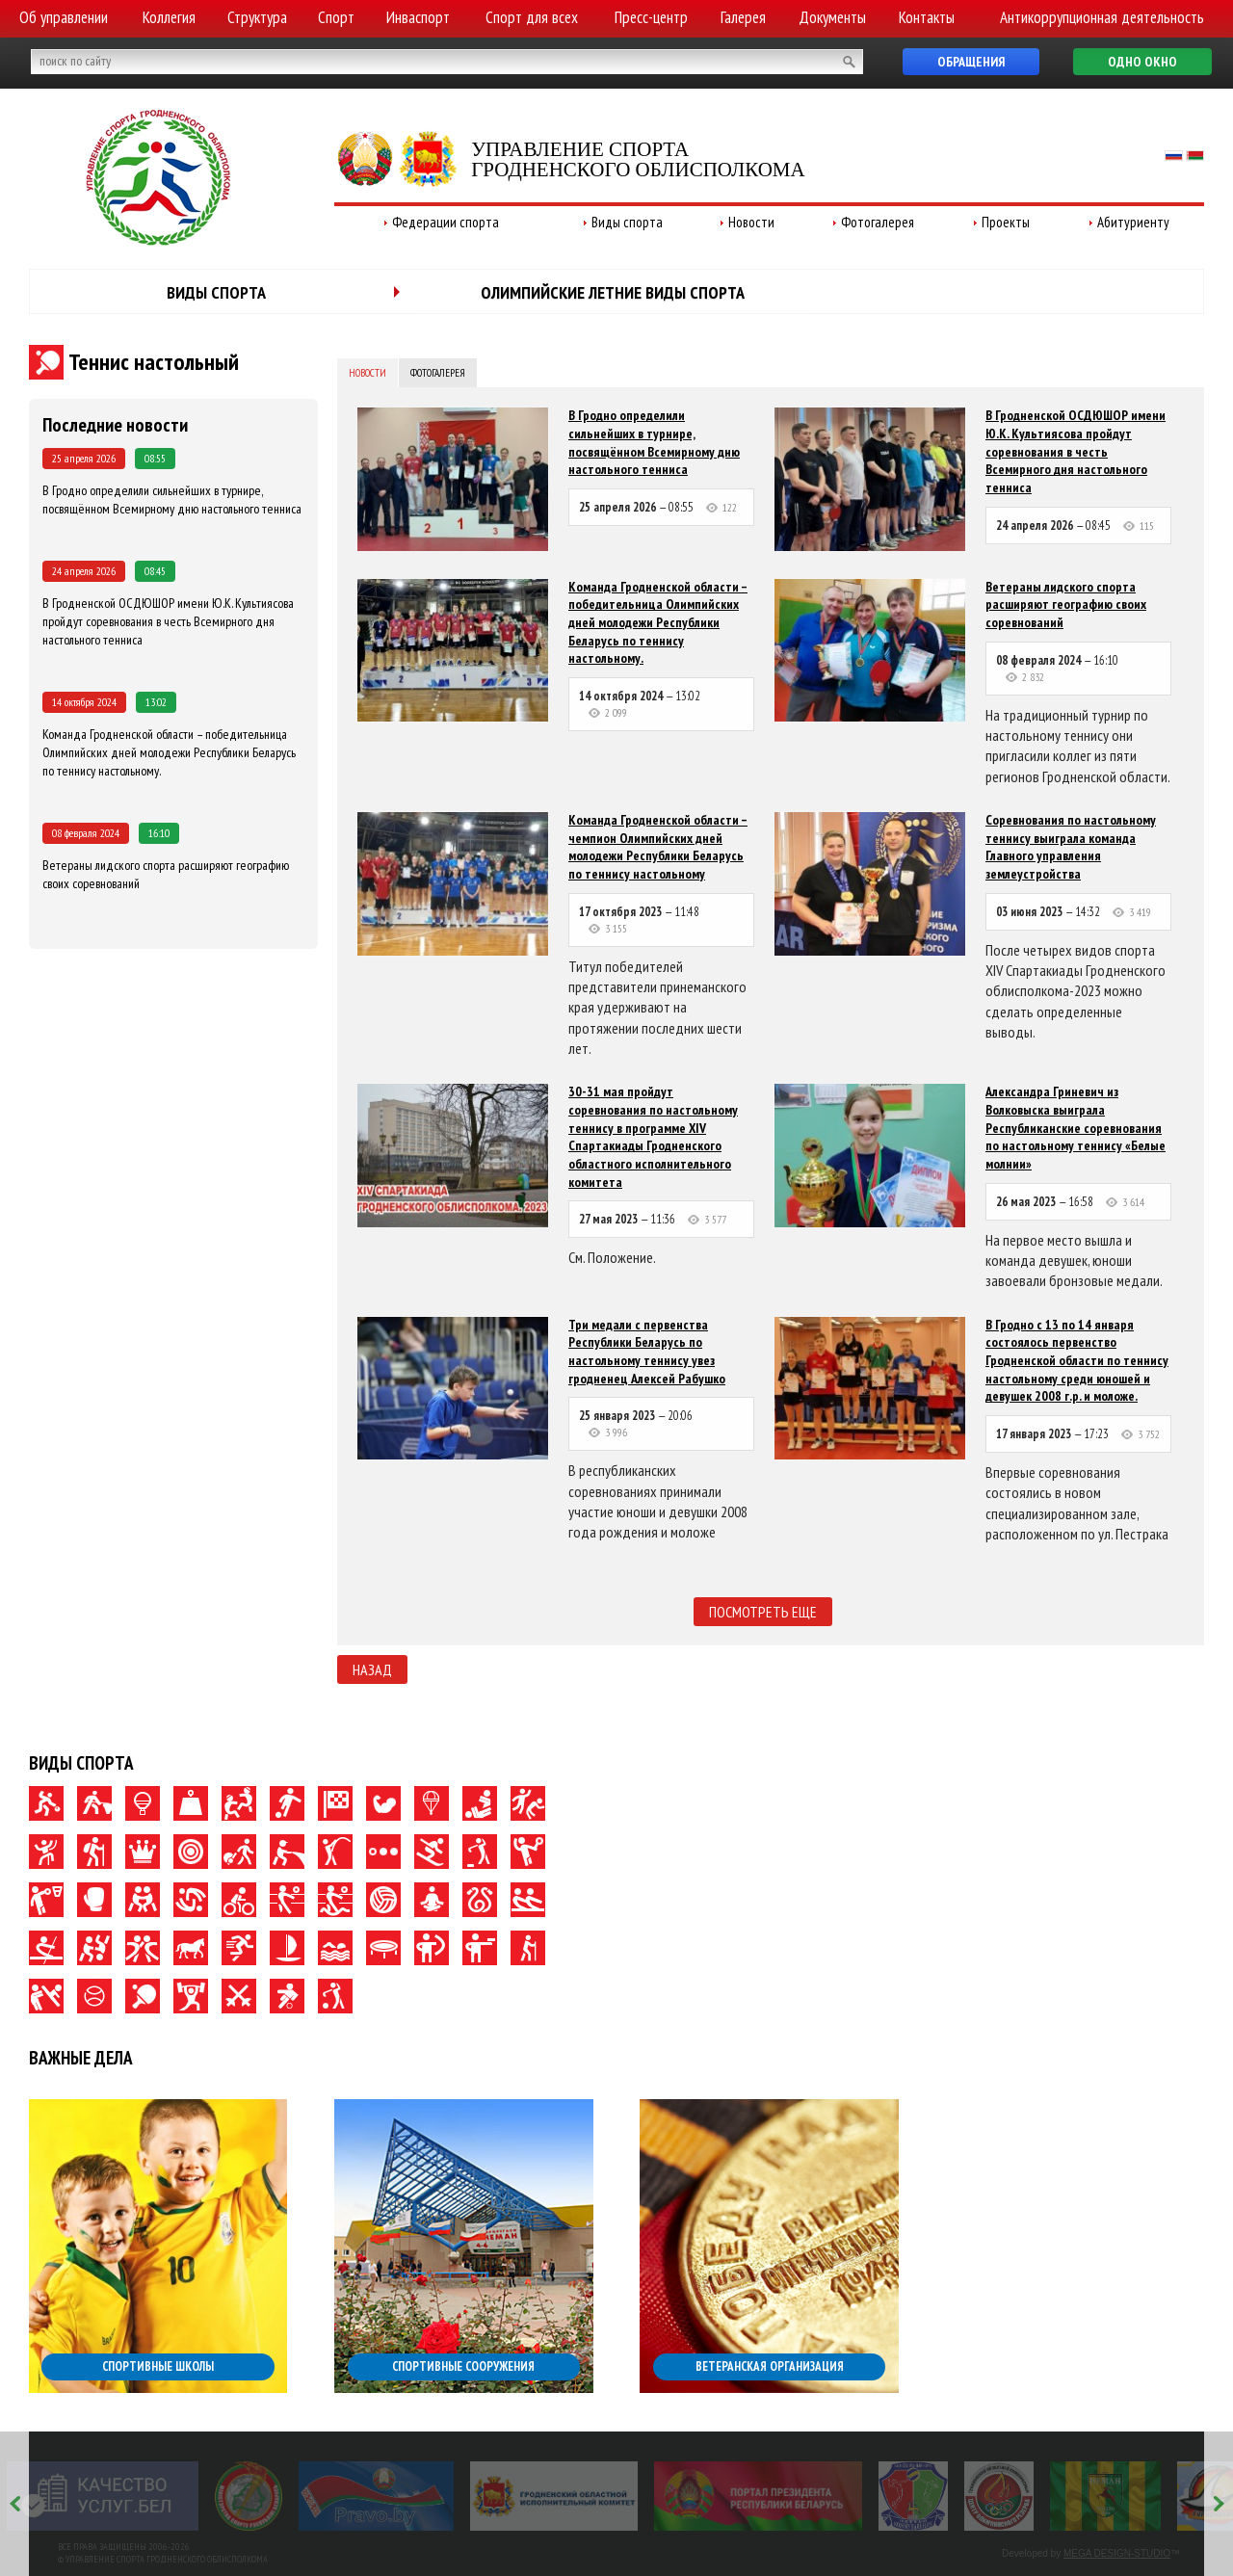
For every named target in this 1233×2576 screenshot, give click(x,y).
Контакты (927, 17)
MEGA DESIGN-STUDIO (1116, 2553)
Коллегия (169, 17)
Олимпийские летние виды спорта (613, 292)
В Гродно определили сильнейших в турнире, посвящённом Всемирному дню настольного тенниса (172, 499)
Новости (751, 222)
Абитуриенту (1133, 222)
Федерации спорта (445, 222)
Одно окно (1142, 61)
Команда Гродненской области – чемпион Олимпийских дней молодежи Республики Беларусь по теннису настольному (658, 846)
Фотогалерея (877, 222)
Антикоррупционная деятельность (1102, 17)
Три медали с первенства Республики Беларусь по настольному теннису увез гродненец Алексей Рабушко (646, 1351)
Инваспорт (418, 17)
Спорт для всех (531, 17)
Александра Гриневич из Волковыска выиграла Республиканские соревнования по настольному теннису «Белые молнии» (1075, 1127)
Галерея (743, 17)
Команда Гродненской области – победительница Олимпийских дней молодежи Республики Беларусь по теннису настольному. (169, 751)
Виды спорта (627, 222)
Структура (257, 17)
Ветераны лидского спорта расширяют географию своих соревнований (1065, 604)
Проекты (1006, 222)
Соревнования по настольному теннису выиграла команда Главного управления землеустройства (1070, 846)
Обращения (971, 61)
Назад (372, 1669)
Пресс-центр (651, 17)
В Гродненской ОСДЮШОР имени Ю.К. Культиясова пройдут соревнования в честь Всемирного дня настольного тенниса (168, 620)
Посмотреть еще (763, 1611)
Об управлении (63, 17)
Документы (832, 17)
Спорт (336, 17)
